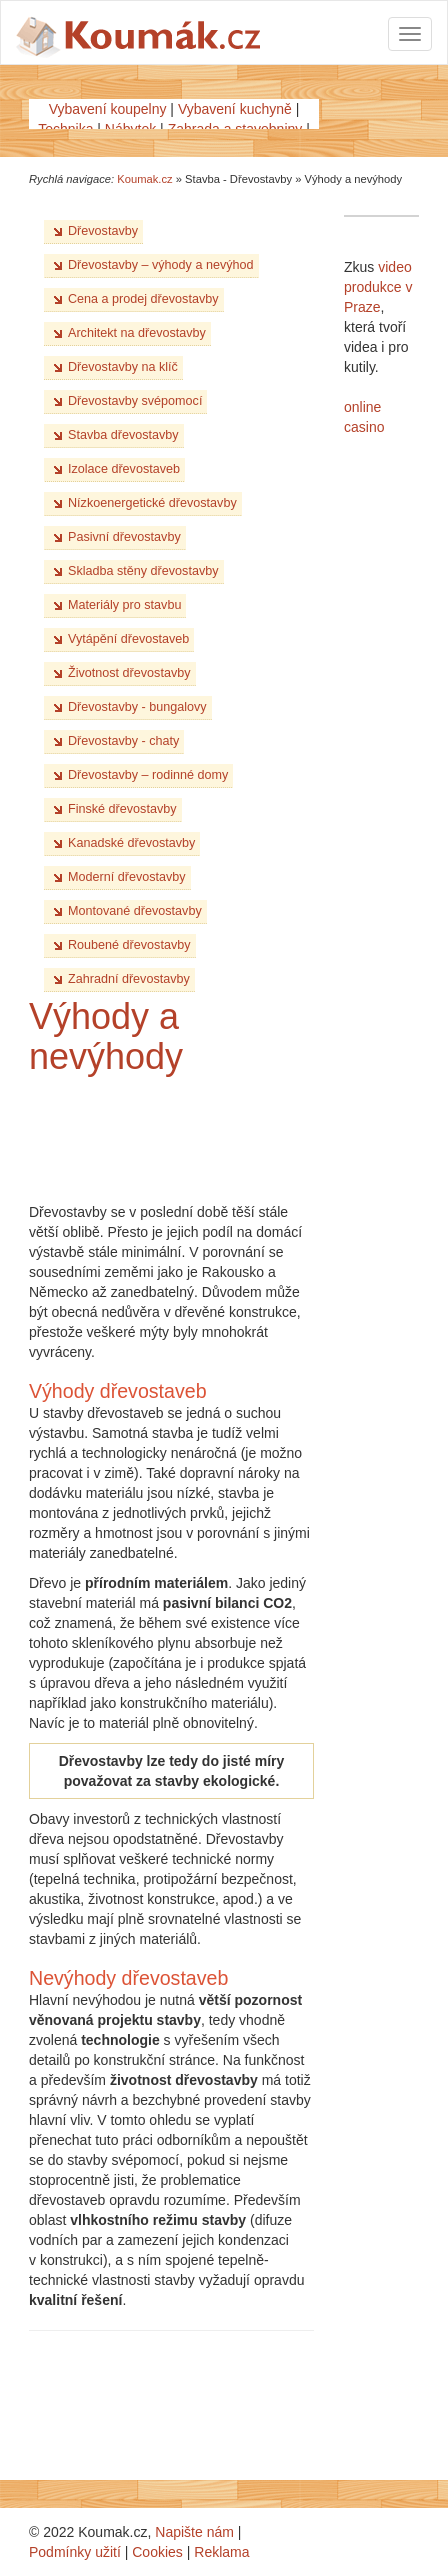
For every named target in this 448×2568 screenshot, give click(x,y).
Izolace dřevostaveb (124, 469)
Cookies (157, 2552)
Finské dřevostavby (122, 809)
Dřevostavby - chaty (123, 741)
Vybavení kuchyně (235, 109)
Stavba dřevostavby (123, 435)
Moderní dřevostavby (127, 877)
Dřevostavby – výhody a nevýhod (161, 265)
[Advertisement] (189, 1137)
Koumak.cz (144, 179)
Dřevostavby (103, 231)
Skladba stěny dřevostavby (143, 571)
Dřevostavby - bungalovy (137, 707)
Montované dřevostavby (135, 911)
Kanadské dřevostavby (131, 843)
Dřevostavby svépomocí (135, 401)
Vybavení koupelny (108, 109)
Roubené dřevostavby (129, 945)
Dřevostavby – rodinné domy (148, 775)
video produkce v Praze (378, 287)
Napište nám (194, 2532)
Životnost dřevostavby (129, 673)
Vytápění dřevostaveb (128, 639)
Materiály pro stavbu (124, 605)
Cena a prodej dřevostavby (143, 299)
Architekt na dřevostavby (137, 333)
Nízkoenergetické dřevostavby (152, 503)
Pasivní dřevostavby (124, 537)
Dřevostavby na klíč (123, 367)
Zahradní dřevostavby (129, 979)
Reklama (221, 2552)
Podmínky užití (75, 2552)
